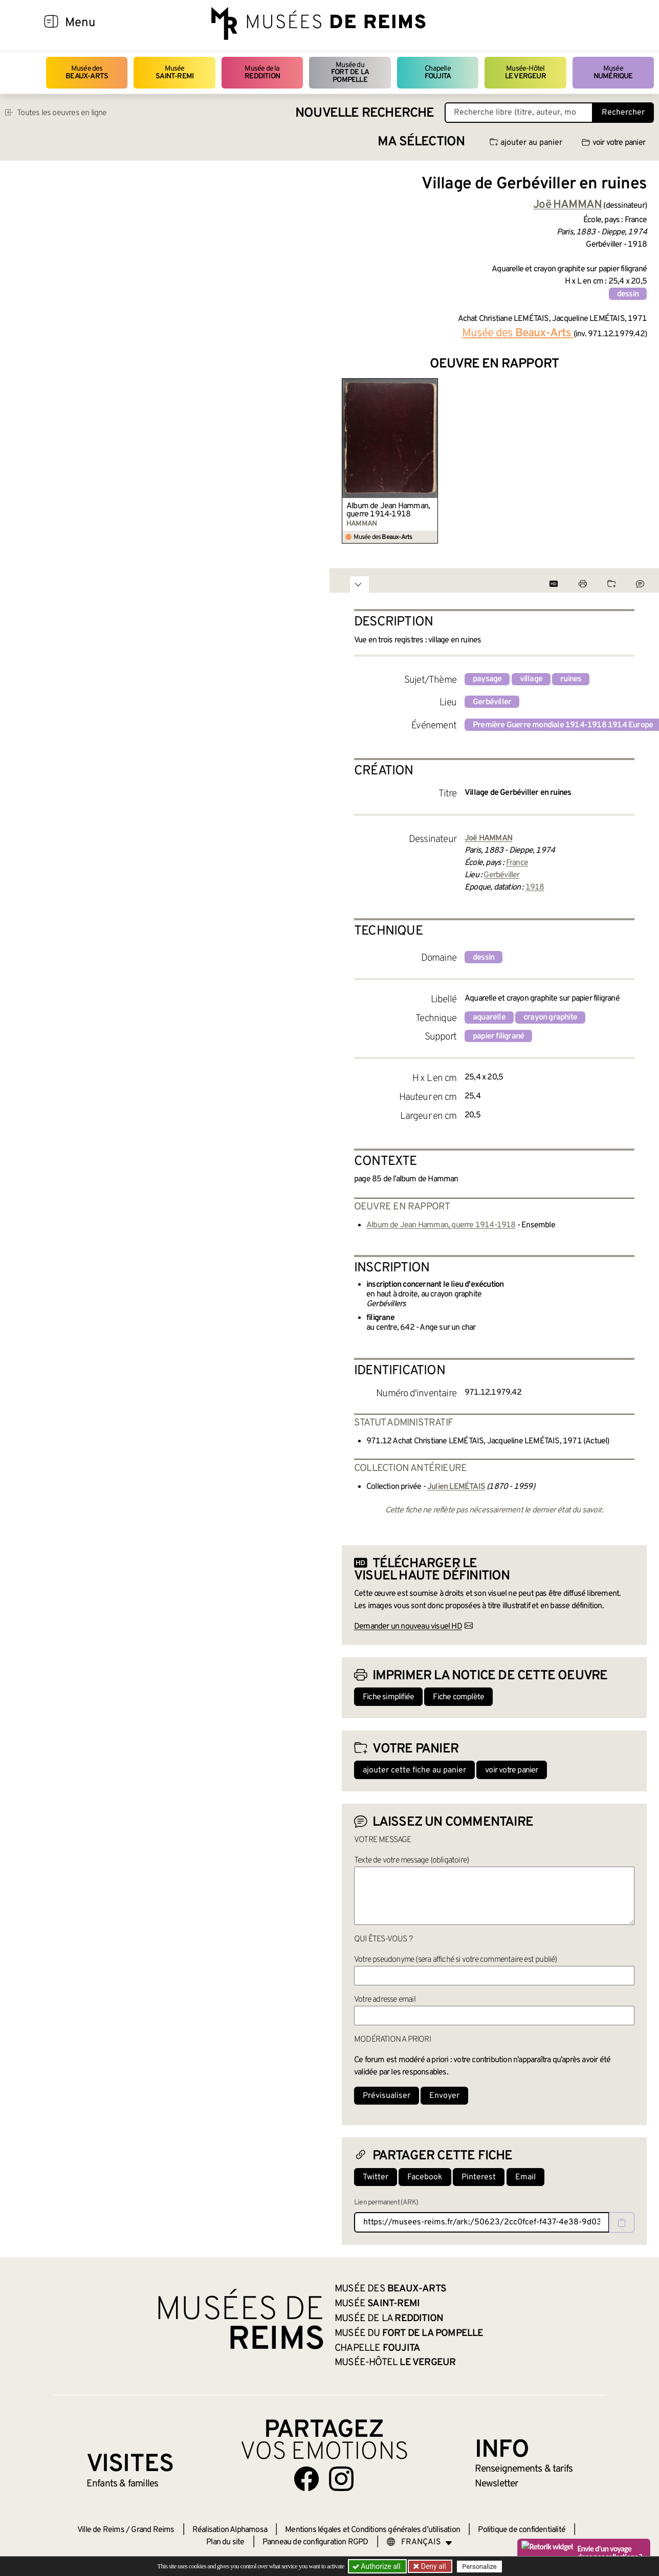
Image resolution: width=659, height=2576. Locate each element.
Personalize (479, 2566)
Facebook (425, 2177)
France (517, 863)
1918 (534, 887)
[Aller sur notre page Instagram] (341, 2478)
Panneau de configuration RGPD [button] (315, 2542)
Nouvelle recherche (364, 113)
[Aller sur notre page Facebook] (306, 2478)
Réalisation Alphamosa (229, 2530)
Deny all (432, 2566)
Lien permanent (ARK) (386, 2202)
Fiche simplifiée (388, 1697)
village (531, 679)
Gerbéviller (492, 702)
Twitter (375, 2177)
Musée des (86, 72)
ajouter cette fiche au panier (414, 1770)
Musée (174, 72)
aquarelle (489, 1017)
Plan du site (225, 2542)
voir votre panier (613, 143)
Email (525, 2177)
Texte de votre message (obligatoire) (411, 1860)
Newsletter (496, 2484)
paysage (487, 679)
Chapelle (438, 72)
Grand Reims (152, 2530)
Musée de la (262, 72)
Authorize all (377, 2566)
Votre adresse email (384, 2000)
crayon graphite (550, 1017)
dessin (628, 294)
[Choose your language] (419, 2542)
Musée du (349, 72)
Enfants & (122, 2484)
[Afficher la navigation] (51, 23)
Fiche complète (458, 1697)
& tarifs (524, 2469)
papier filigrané (498, 1036)
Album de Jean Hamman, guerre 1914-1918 (388, 510)
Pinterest (479, 2177)
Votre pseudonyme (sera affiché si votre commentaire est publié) (455, 1960)
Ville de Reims (100, 2530)
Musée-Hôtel (525, 72)
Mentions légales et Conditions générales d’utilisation (372, 2530)
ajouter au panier (526, 143)
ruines (570, 679)
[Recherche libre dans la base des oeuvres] (519, 112)
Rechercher (623, 112)
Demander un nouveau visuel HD (408, 1626)
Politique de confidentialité (521, 2530)
